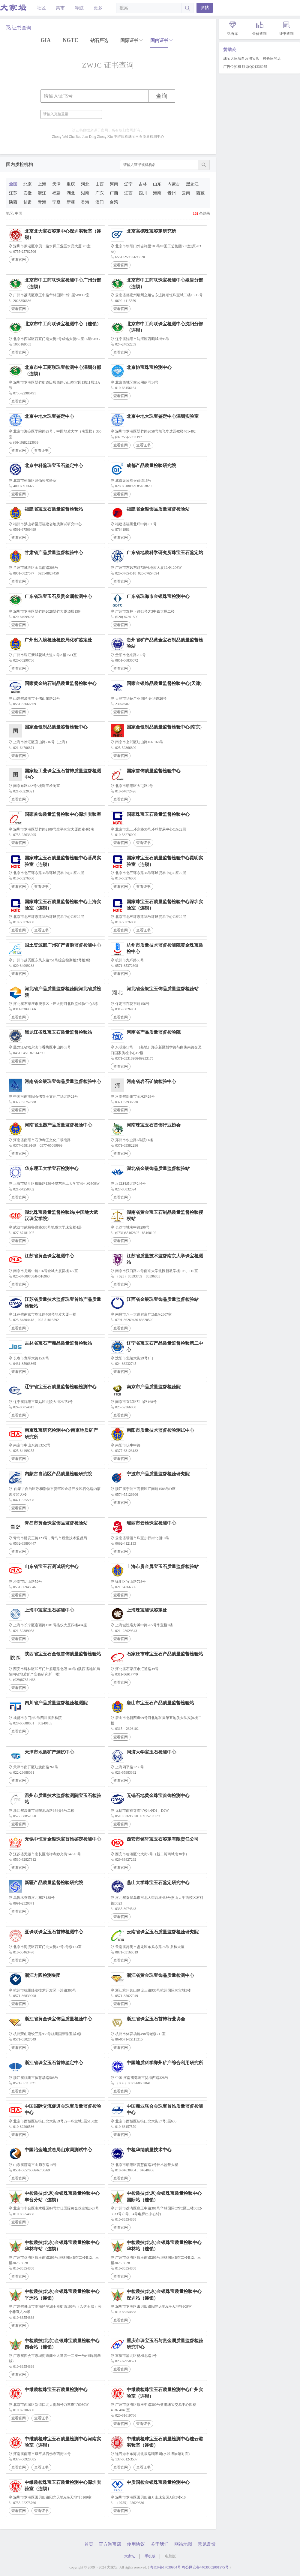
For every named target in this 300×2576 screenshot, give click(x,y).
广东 (99, 193)
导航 (79, 7)
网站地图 (183, 2544)
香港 (85, 202)
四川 (143, 193)
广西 (114, 193)
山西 (99, 184)
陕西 (13, 202)
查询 (161, 96)
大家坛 (129, 2556)
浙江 (42, 193)
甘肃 (27, 202)
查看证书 (41, 450)
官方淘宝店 (110, 2544)
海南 (157, 193)
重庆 (71, 184)
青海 (42, 202)
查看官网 (18, 260)
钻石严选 (99, 40)
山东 (157, 184)
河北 (85, 184)
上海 (42, 184)
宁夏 (56, 202)
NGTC (70, 40)
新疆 (71, 202)
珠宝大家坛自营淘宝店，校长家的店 (252, 58)
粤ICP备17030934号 (165, 2567)
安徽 (27, 193)
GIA (45, 40)
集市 (60, 7)
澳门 (99, 202)
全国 (13, 184)
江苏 (13, 193)
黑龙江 (192, 184)
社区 (41, 7)
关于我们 (160, 2544)
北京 (27, 184)
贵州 (171, 193)
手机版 (150, 2556)
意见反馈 (207, 2544)
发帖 (204, 7)
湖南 (85, 193)
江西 (128, 193)
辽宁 (128, 184)
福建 (56, 193)
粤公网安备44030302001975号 (205, 2567)
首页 (88, 2544)
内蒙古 (173, 184)
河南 (114, 184)
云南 (186, 193)
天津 (56, 184)
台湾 (114, 202)
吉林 (143, 184)
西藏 (200, 193)
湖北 (71, 193)
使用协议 (136, 2544)
